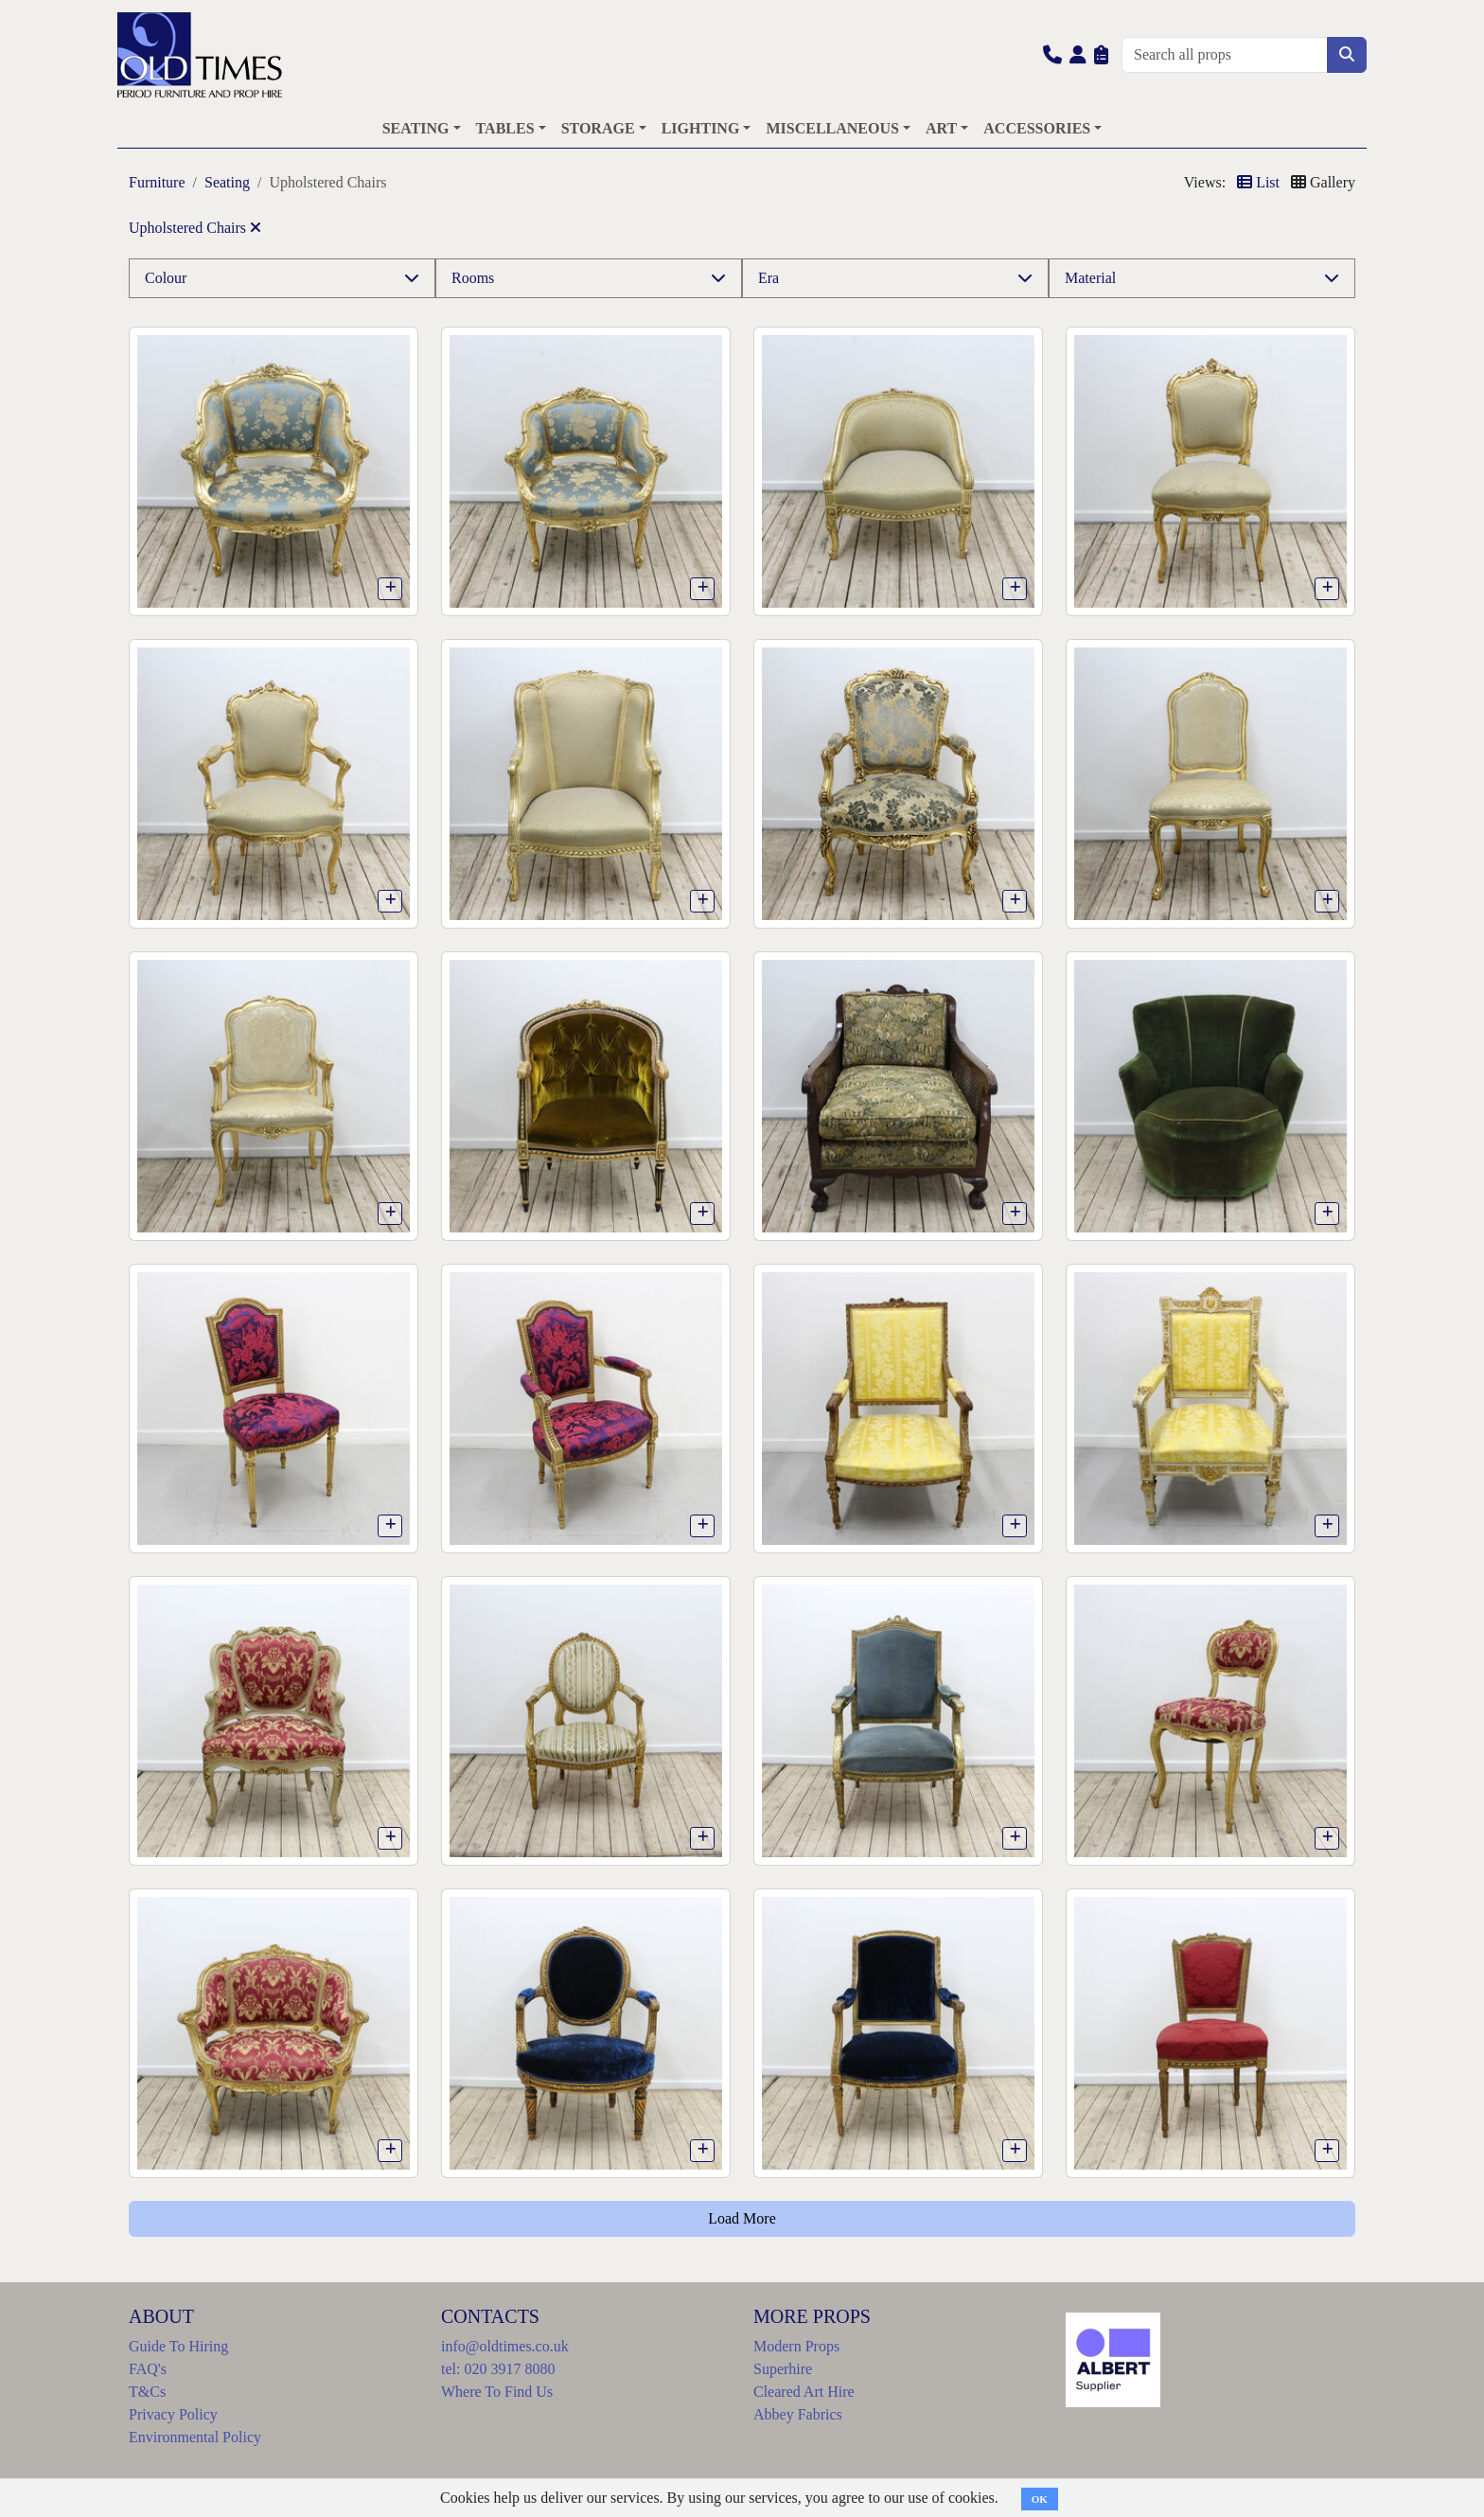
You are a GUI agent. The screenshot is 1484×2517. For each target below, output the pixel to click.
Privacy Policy (173, 2414)
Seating (227, 182)
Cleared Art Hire (804, 2392)
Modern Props (796, 2346)
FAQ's (148, 2369)
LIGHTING (701, 128)
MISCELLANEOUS (832, 128)
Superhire (782, 2369)
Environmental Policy (195, 2437)
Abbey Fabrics (797, 2414)
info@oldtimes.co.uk (505, 2346)
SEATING (416, 128)
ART (941, 128)
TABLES (505, 128)
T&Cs (147, 2392)
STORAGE (598, 128)
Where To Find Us (497, 2392)
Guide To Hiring (178, 2346)
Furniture (157, 182)
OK (1040, 2499)
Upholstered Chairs (195, 228)
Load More (742, 2218)
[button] (1052, 54)
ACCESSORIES (1036, 128)
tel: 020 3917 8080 (498, 2369)
